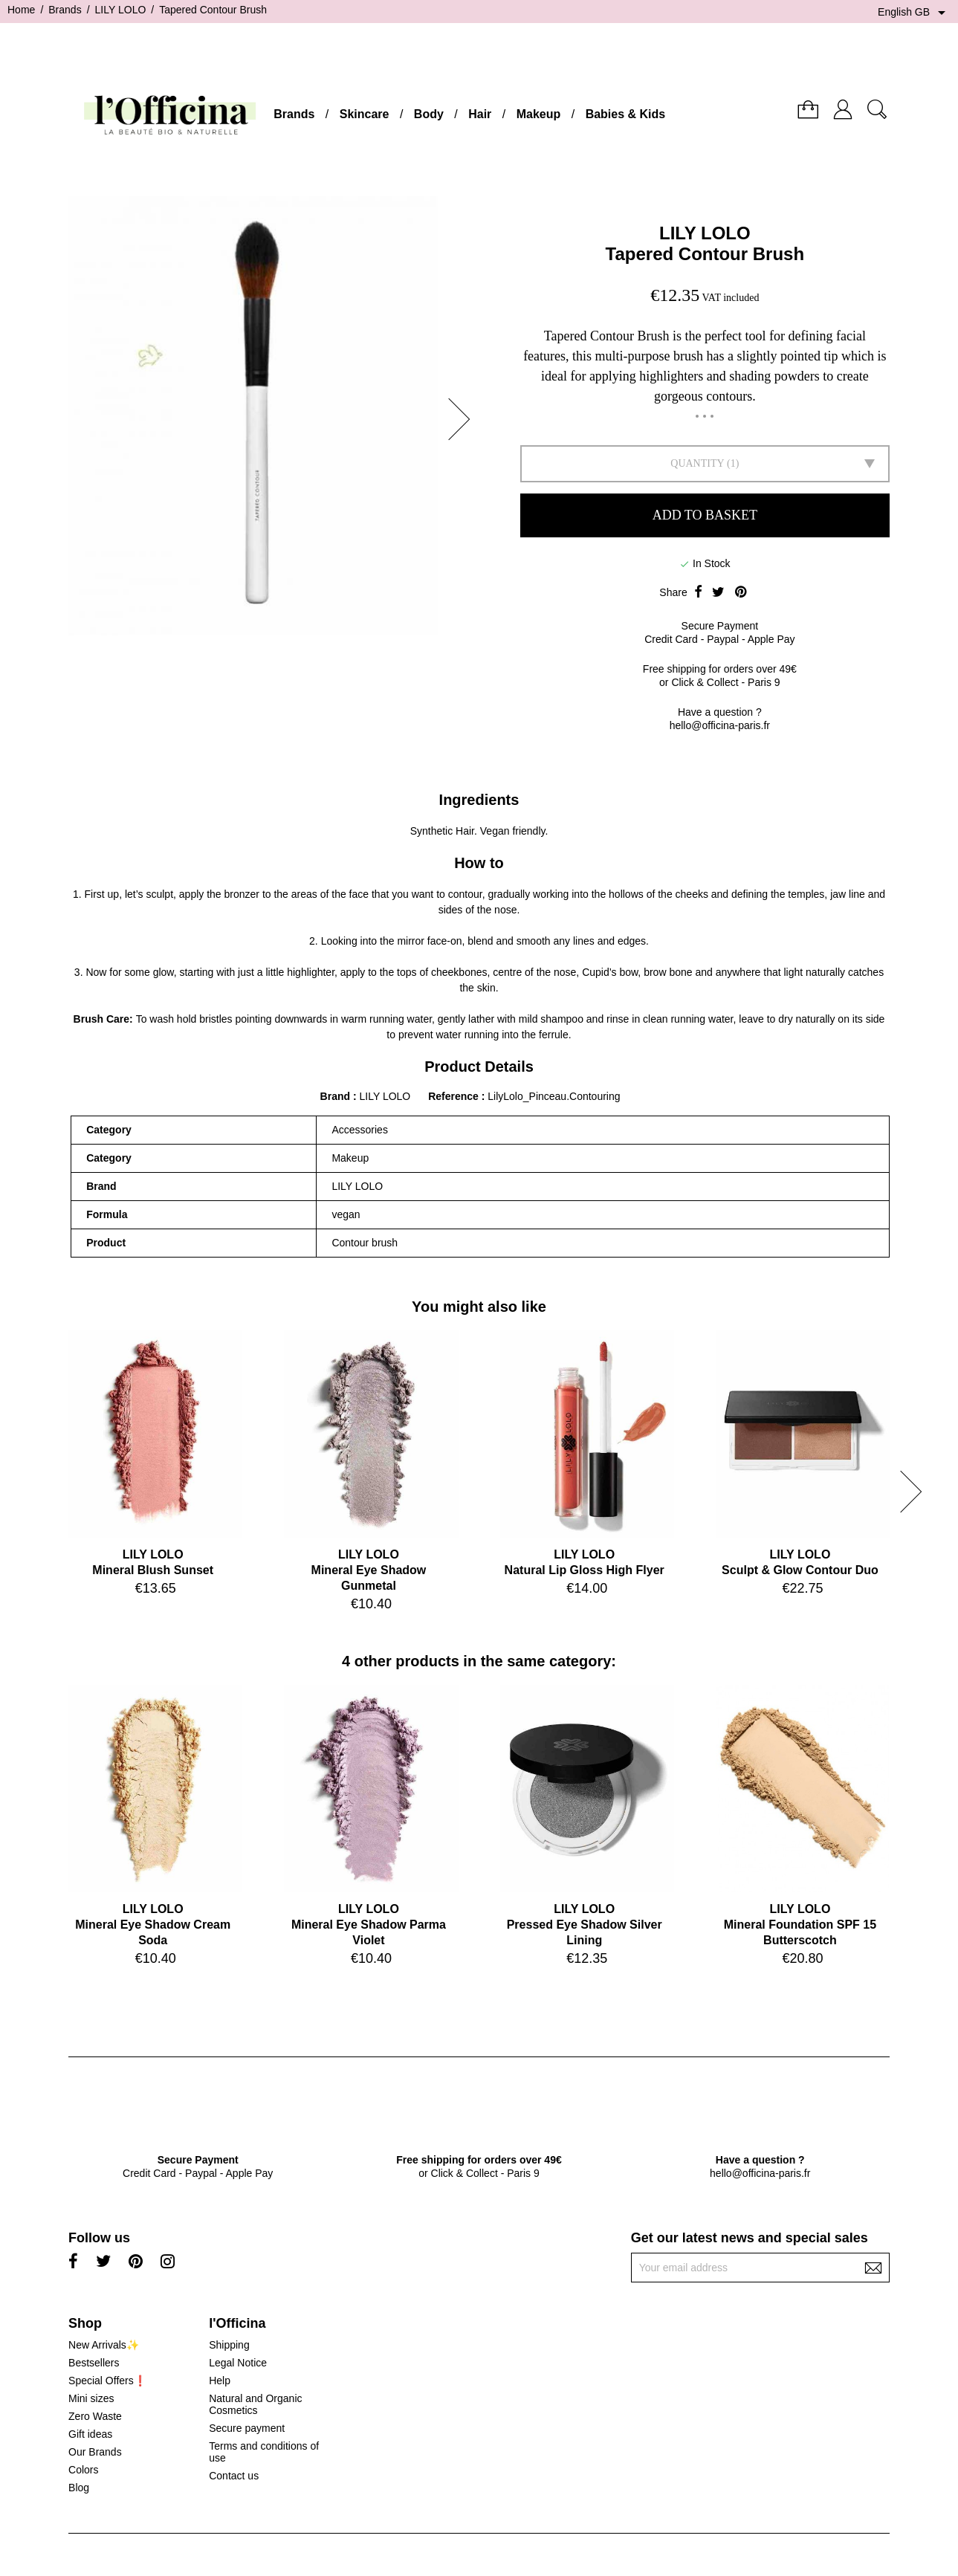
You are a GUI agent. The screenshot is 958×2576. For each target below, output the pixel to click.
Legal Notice (238, 2363)
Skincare (364, 114)
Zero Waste (95, 2416)
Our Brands (95, 2452)
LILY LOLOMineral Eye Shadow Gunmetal (369, 1570)
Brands (294, 114)
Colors (83, 2470)
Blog (78, 2488)
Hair (479, 114)
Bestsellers (93, 2363)
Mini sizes (91, 2398)
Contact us (234, 2476)
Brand (335, 1096)
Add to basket (705, 515)
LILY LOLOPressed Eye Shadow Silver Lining (584, 1924)
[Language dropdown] (914, 13)
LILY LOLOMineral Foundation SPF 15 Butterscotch (800, 1924)
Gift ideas (90, 2434)
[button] (463, 419)
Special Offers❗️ (107, 2380)
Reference (455, 1096)
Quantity (697, 463)
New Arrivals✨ (103, 2345)
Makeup (539, 114)
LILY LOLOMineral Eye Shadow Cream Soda (152, 1924)
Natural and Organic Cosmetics (255, 2404)
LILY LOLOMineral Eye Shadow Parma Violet (368, 1924)
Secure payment (247, 2428)
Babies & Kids (626, 114)
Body (429, 114)
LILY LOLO (705, 233)
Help (219, 2380)
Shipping (229, 2345)
